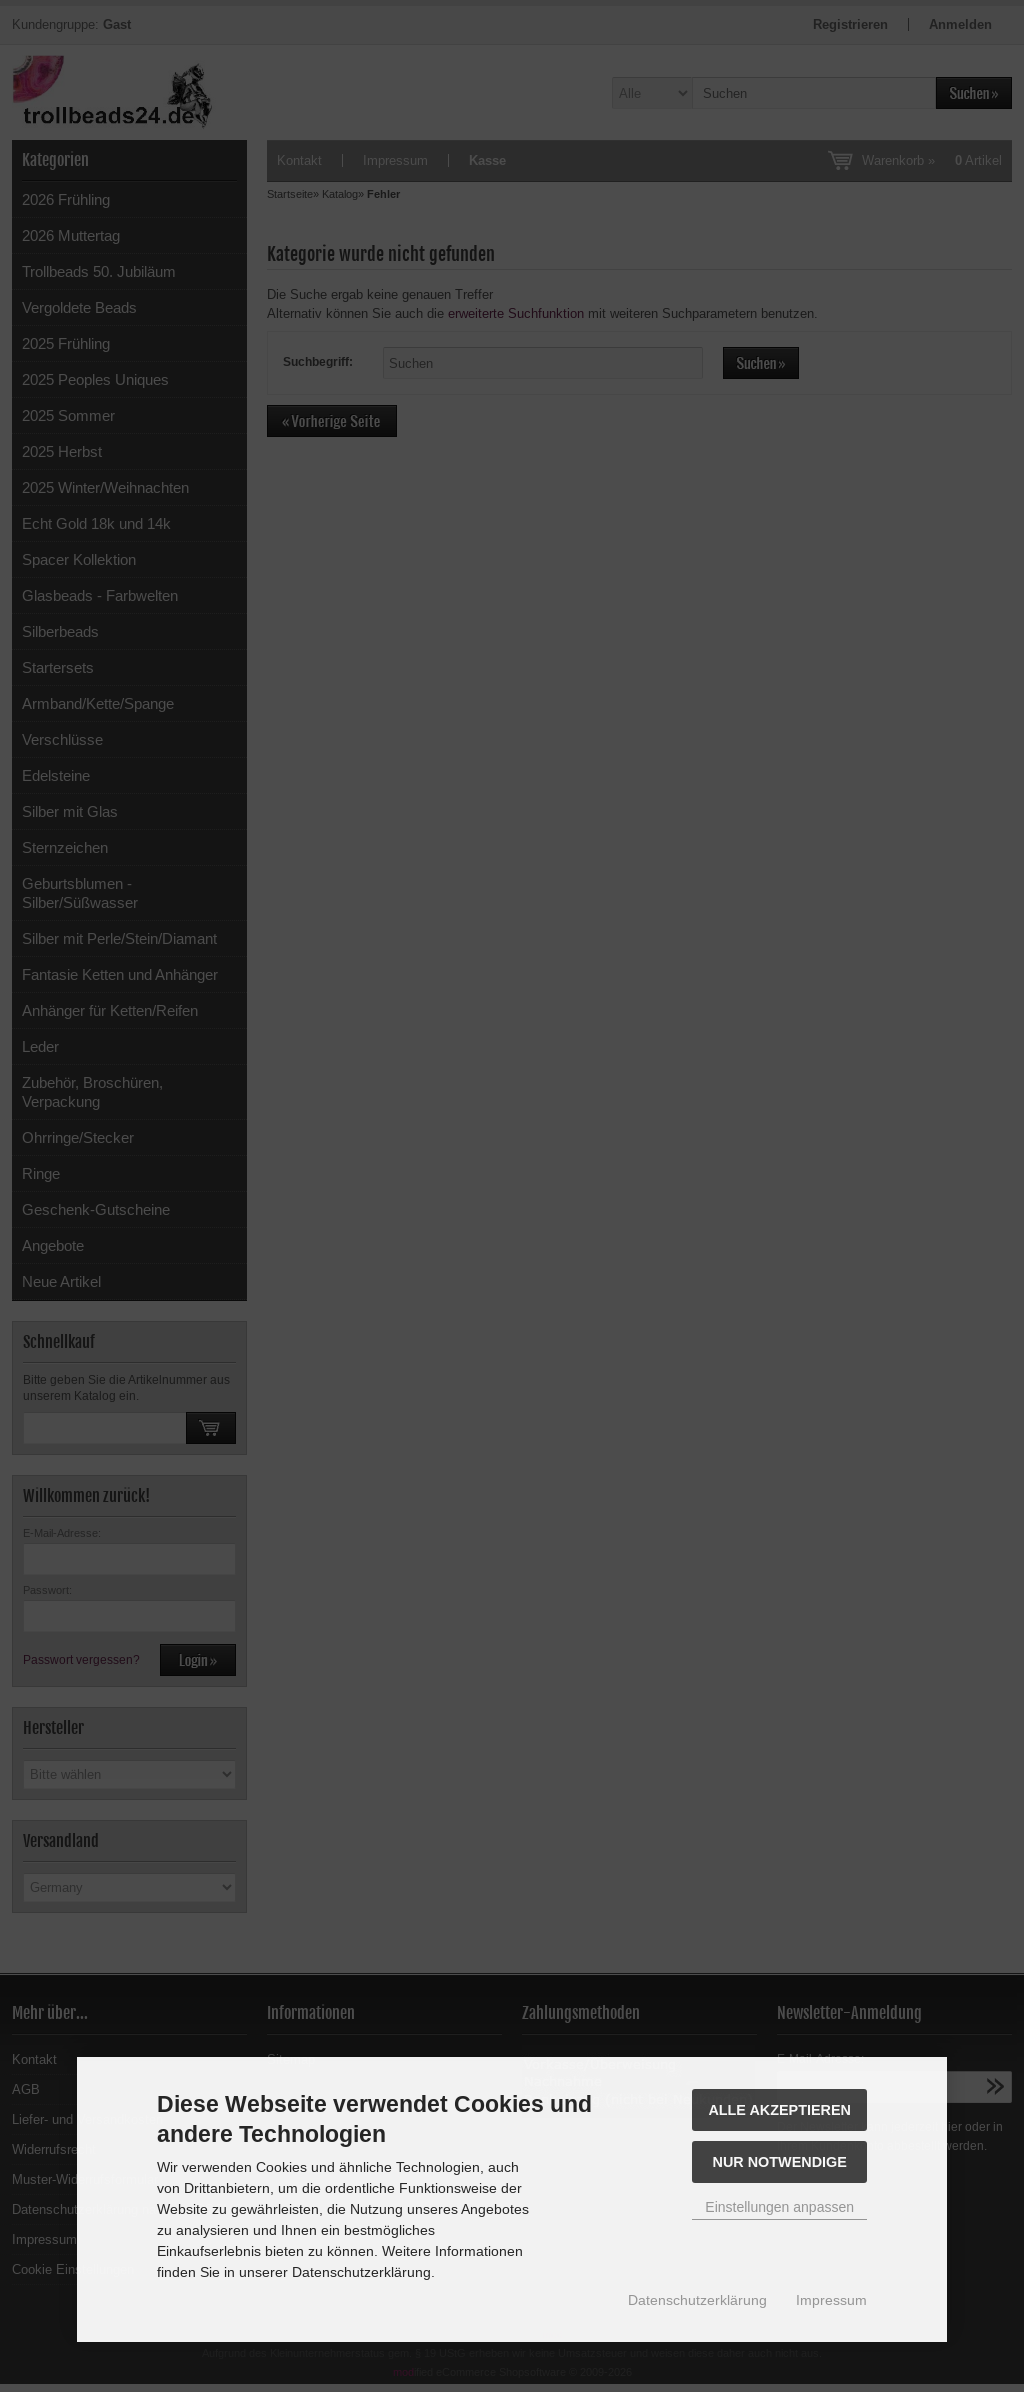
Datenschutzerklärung (697, 2300)
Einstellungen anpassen (779, 2207)
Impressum (831, 2300)
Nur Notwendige (780, 2162)
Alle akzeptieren (779, 2110)
